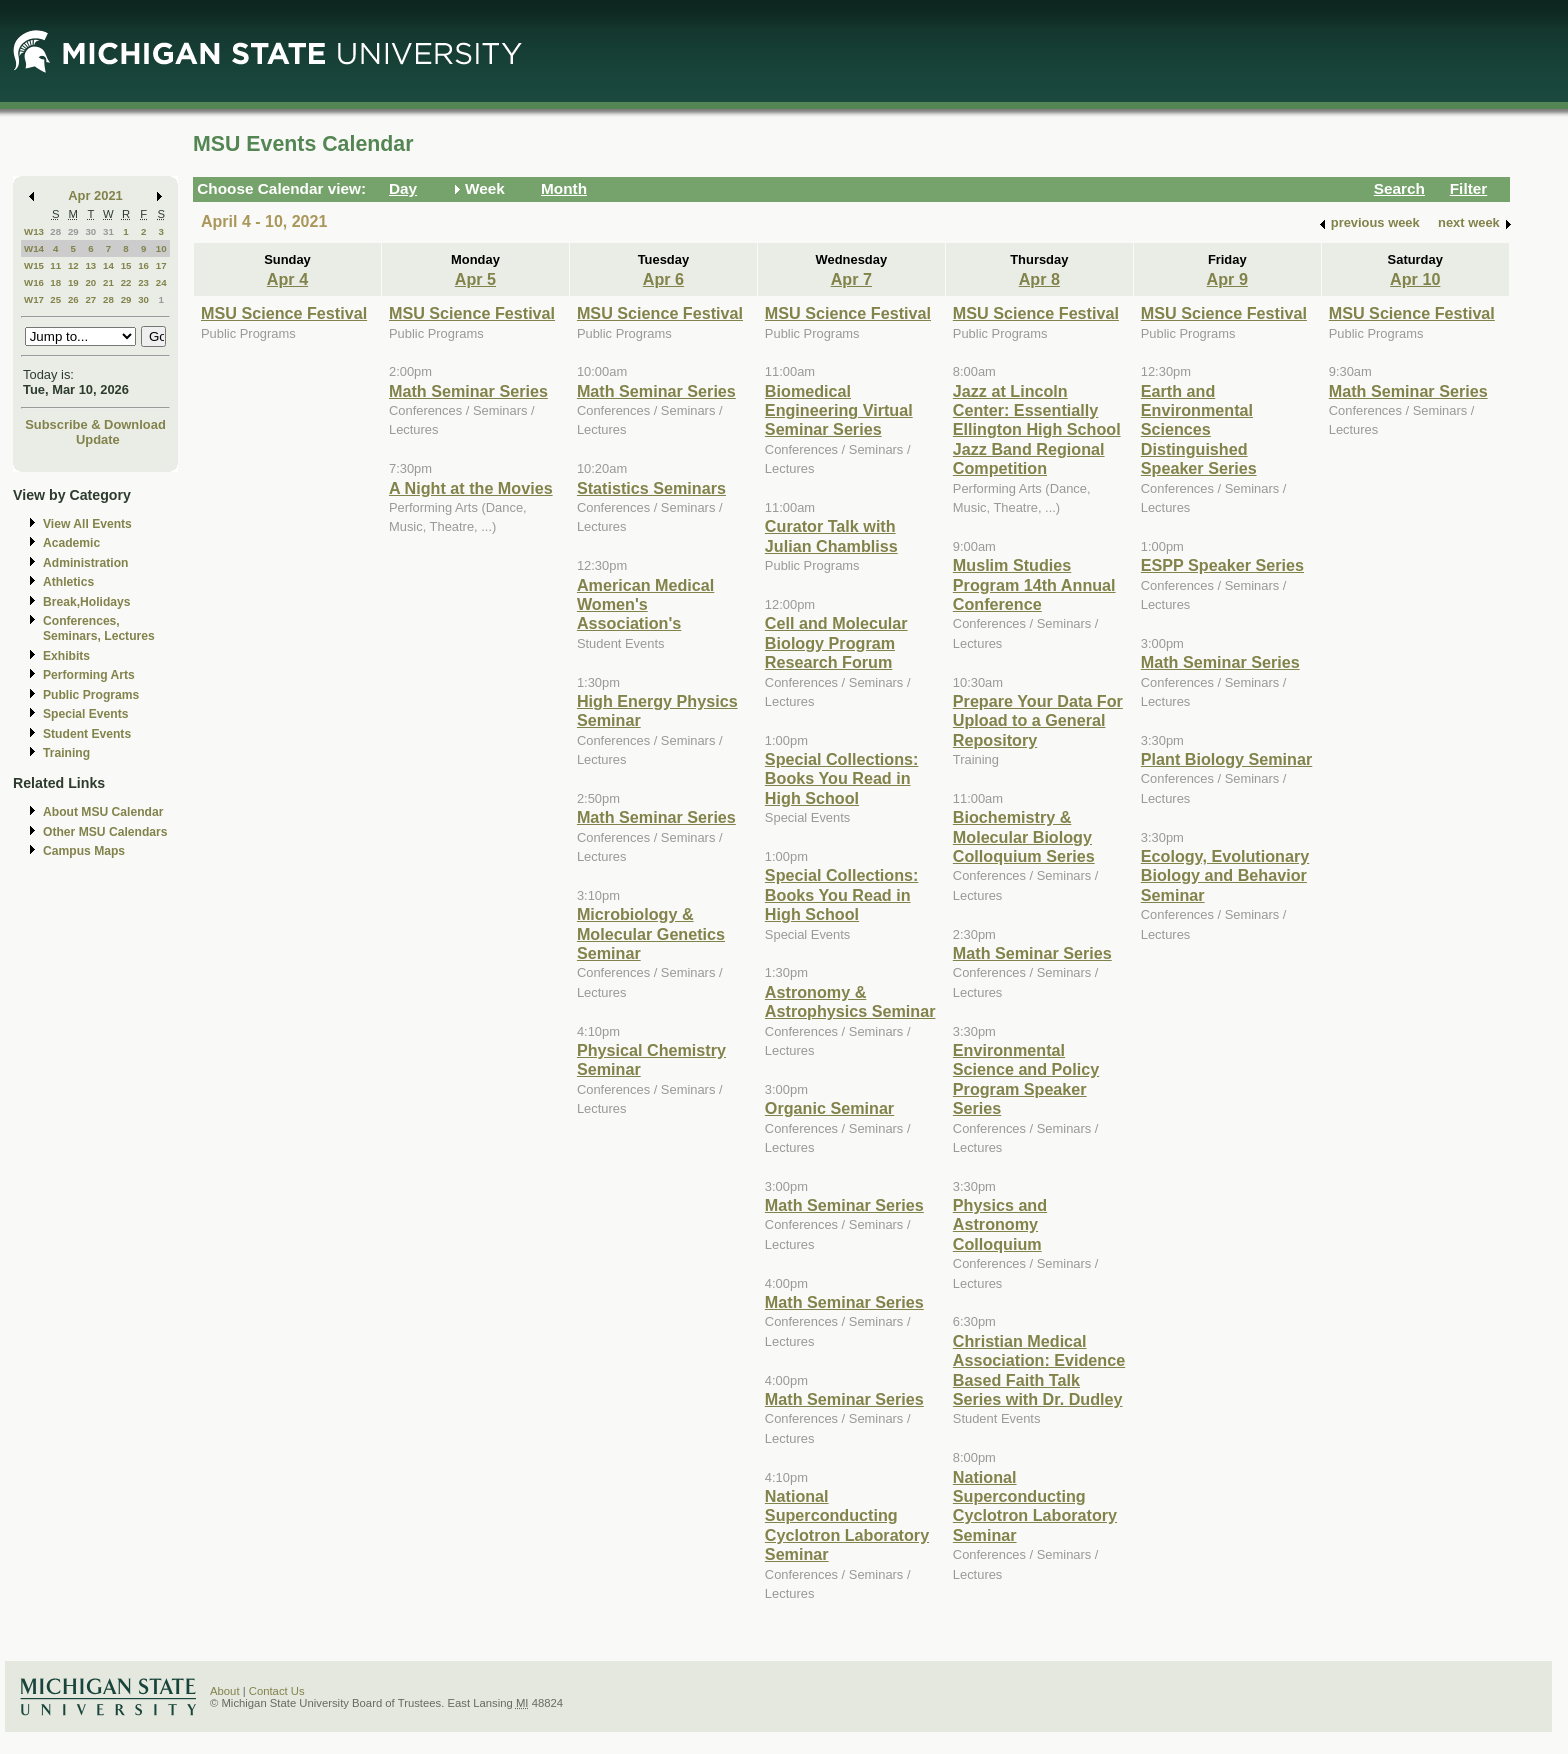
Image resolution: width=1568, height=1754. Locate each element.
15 (126, 265)
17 (161, 265)
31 (108, 231)
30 (90, 231)
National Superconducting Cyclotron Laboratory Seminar (847, 1525)
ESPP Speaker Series (1222, 565)
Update (98, 439)
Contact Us (277, 1691)
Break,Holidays (87, 602)
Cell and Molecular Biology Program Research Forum (836, 642)
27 (90, 299)
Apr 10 (1415, 279)
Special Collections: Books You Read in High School (842, 778)
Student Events (87, 734)
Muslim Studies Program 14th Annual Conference (1034, 584)
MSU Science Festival (284, 313)
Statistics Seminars (651, 488)
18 (55, 282)
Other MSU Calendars (105, 832)
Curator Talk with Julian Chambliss (831, 535)
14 (108, 265)
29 (73, 231)
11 (55, 265)
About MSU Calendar (103, 812)
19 (73, 282)
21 (108, 282)
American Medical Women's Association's (645, 604)
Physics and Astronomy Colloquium (1000, 1224)
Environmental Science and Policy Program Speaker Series (1026, 1079)
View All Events (87, 524)
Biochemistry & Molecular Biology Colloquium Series (1024, 836)
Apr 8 (1039, 279)
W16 (34, 282)
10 (161, 248)
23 (143, 282)
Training (66, 753)
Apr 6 (663, 279)
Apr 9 (1227, 279)
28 (55, 231)
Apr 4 (287, 279)
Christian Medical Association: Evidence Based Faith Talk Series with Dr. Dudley (1039, 1370)
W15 (34, 265)
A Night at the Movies (471, 488)
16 (143, 265)
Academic (71, 543)
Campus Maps (84, 851)
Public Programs (91, 695)
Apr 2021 (95, 195)
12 (73, 265)
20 (90, 282)
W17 (34, 299)
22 (126, 282)
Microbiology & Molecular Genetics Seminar (651, 933)
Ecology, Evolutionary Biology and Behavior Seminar (1225, 875)
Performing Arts (89, 675)
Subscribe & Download (95, 424)
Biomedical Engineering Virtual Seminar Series (839, 410)
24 (161, 282)
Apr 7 (851, 279)
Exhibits (66, 656)
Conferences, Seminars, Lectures (99, 628)
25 (55, 299)
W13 (34, 231)
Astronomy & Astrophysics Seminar (850, 1001)
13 (90, 265)
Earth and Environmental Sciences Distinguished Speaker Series (1199, 430)
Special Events (85, 714)
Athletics (68, 582)
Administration (85, 563)
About (225, 1691)
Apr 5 (475, 279)
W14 (34, 248)
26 (73, 299)
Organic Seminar (829, 1108)
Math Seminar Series (468, 391)
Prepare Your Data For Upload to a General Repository (1038, 720)
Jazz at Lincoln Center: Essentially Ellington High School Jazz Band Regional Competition (1037, 430)
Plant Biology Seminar (1226, 759)
